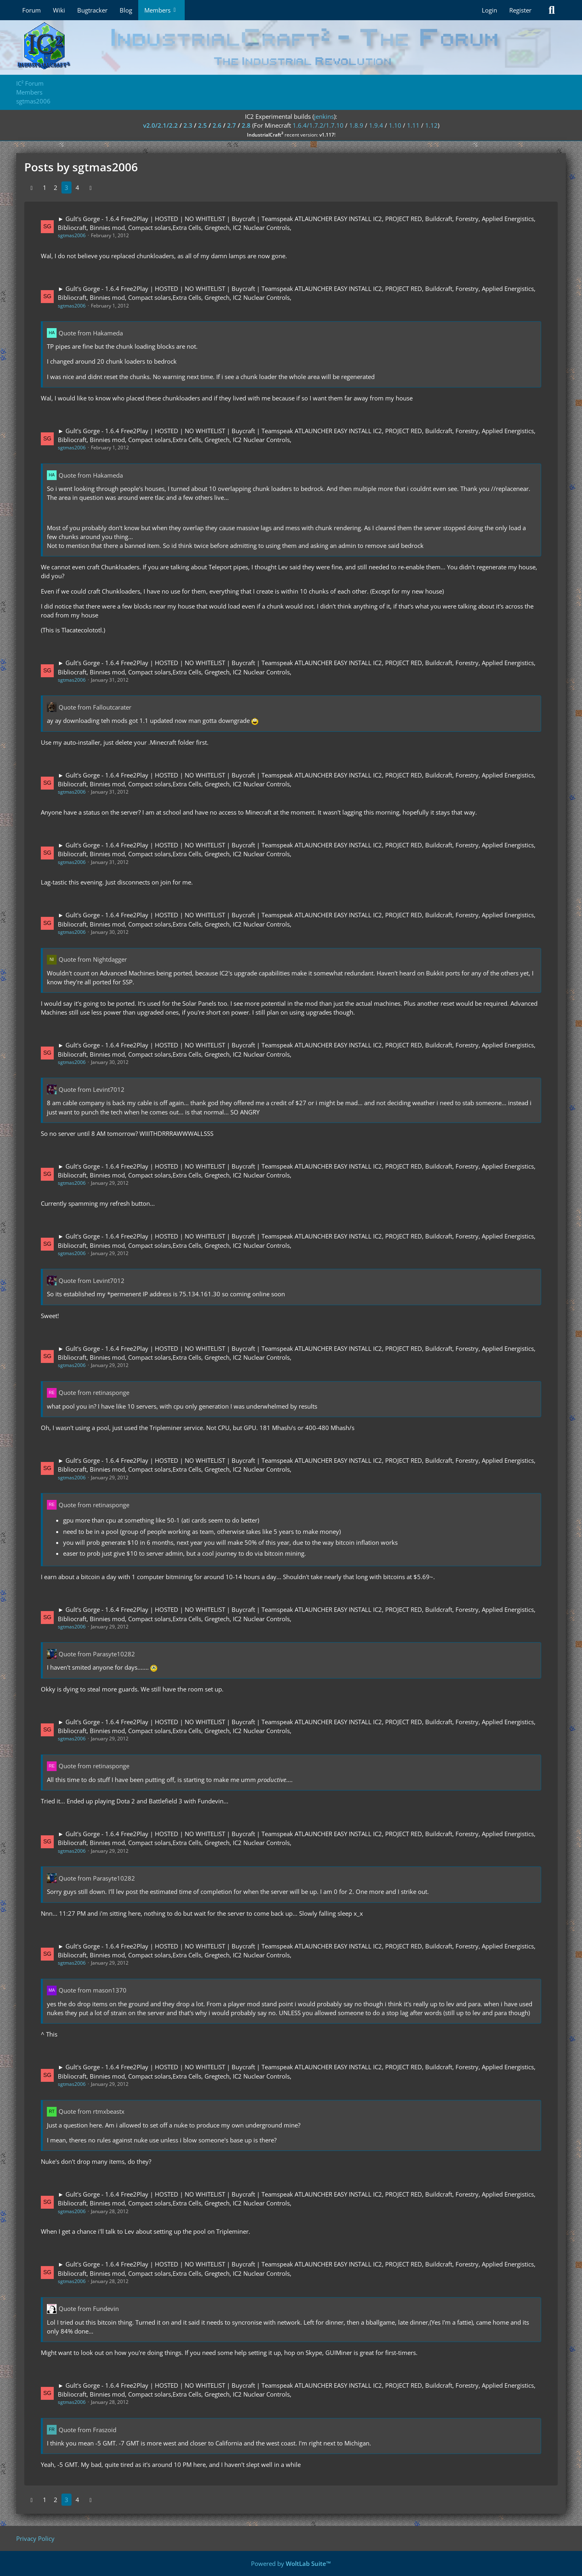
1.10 (395, 125)
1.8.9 (356, 125)
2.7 (231, 125)
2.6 (217, 125)
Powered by (291, 2563)
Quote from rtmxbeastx (91, 2111)
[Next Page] (90, 187)
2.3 (187, 125)
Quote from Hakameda (91, 333)
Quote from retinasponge (94, 1392)
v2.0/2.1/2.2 (160, 125)
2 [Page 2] (55, 187)
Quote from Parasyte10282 (97, 1654)
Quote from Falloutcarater (95, 707)
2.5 (202, 125)
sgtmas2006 (72, 235)
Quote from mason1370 (93, 1990)
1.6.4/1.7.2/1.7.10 (318, 125)
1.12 (431, 125)
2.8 (246, 125)
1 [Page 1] (44, 187)
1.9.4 (376, 125)
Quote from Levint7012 (91, 1089)
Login (489, 10)
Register (520, 10)
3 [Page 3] (66, 187)
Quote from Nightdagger (93, 959)
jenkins (324, 116)
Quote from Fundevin (89, 2308)
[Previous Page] (31, 187)
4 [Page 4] (77, 187)
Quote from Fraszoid (87, 2430)
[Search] (552, 10)
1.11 (413, 125)
